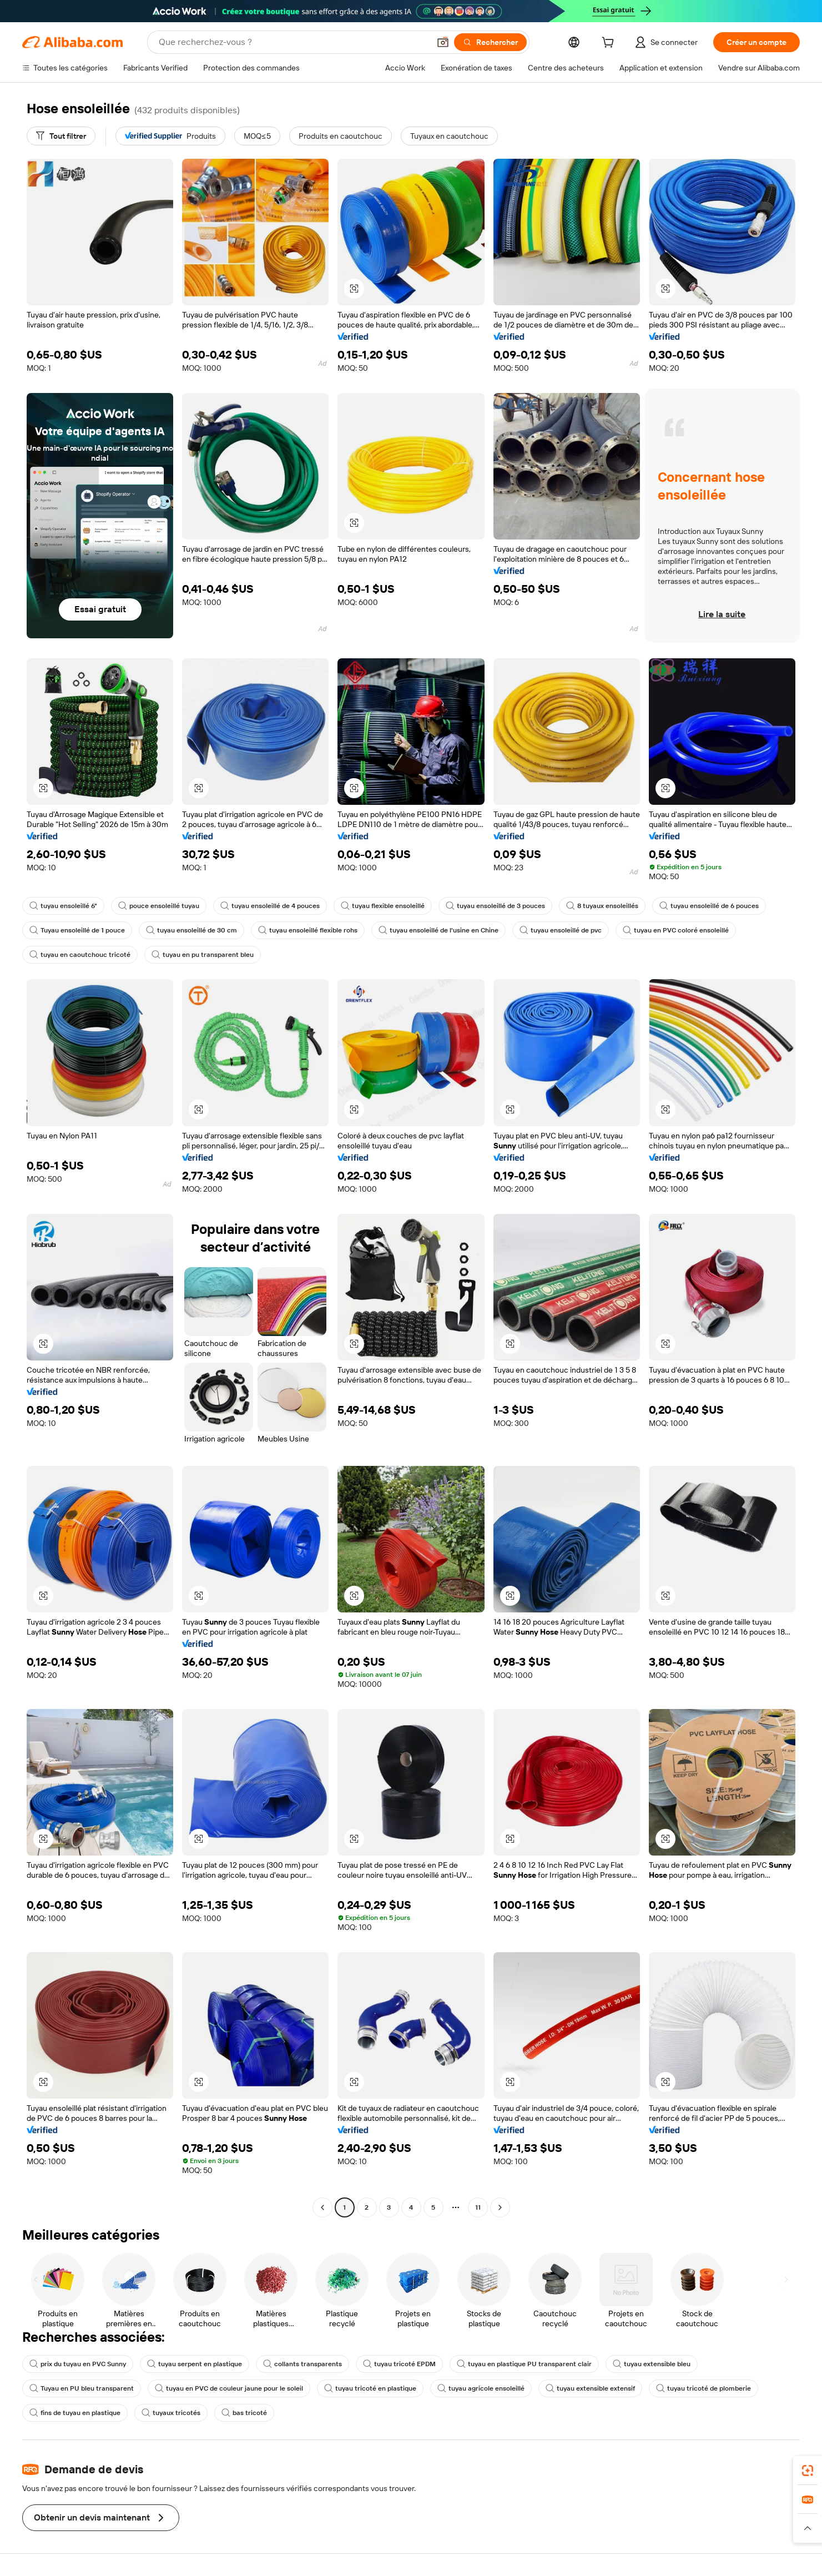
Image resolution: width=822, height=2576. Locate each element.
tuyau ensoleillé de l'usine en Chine (438, 930)
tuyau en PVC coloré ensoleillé (676, 930)
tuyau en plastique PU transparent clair (524, 2364)
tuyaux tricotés (171, 2412)
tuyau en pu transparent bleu (203, 954)
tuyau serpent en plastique (194, 2364)
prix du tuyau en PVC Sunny (77, 2364)
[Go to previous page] (322, 2207)
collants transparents (302, 2364)
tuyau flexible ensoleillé (383, 905)
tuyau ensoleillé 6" (63, 905)
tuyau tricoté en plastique (370, 2388)
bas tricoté (244, 2412)
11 (478, 2207)
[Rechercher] (490, 42)
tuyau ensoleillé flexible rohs (307, 930)
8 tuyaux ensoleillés (602, 905)
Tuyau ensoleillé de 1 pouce (77, 930)
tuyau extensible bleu (651, 2364)
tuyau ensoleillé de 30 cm (191, 930)
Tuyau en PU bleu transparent (81, 2388)
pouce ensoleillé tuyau (158, 905)
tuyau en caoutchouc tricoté (79, 954)
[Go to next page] (500, 2207)
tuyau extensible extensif (590, 2388)
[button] (443, 42)
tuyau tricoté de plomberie (703, 2388)
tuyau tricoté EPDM (399, 2364)
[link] (807, 2470)
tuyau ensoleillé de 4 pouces (270, 905)
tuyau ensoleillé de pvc (561, 930)
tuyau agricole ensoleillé (481, 2388)
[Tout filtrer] (61, 136)
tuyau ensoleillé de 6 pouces (709, 905)
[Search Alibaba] (293, 42)
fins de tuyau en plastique (74, 2412)
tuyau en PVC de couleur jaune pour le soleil (229, 2388)
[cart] (610, 43)
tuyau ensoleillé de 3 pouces (495, 905)
